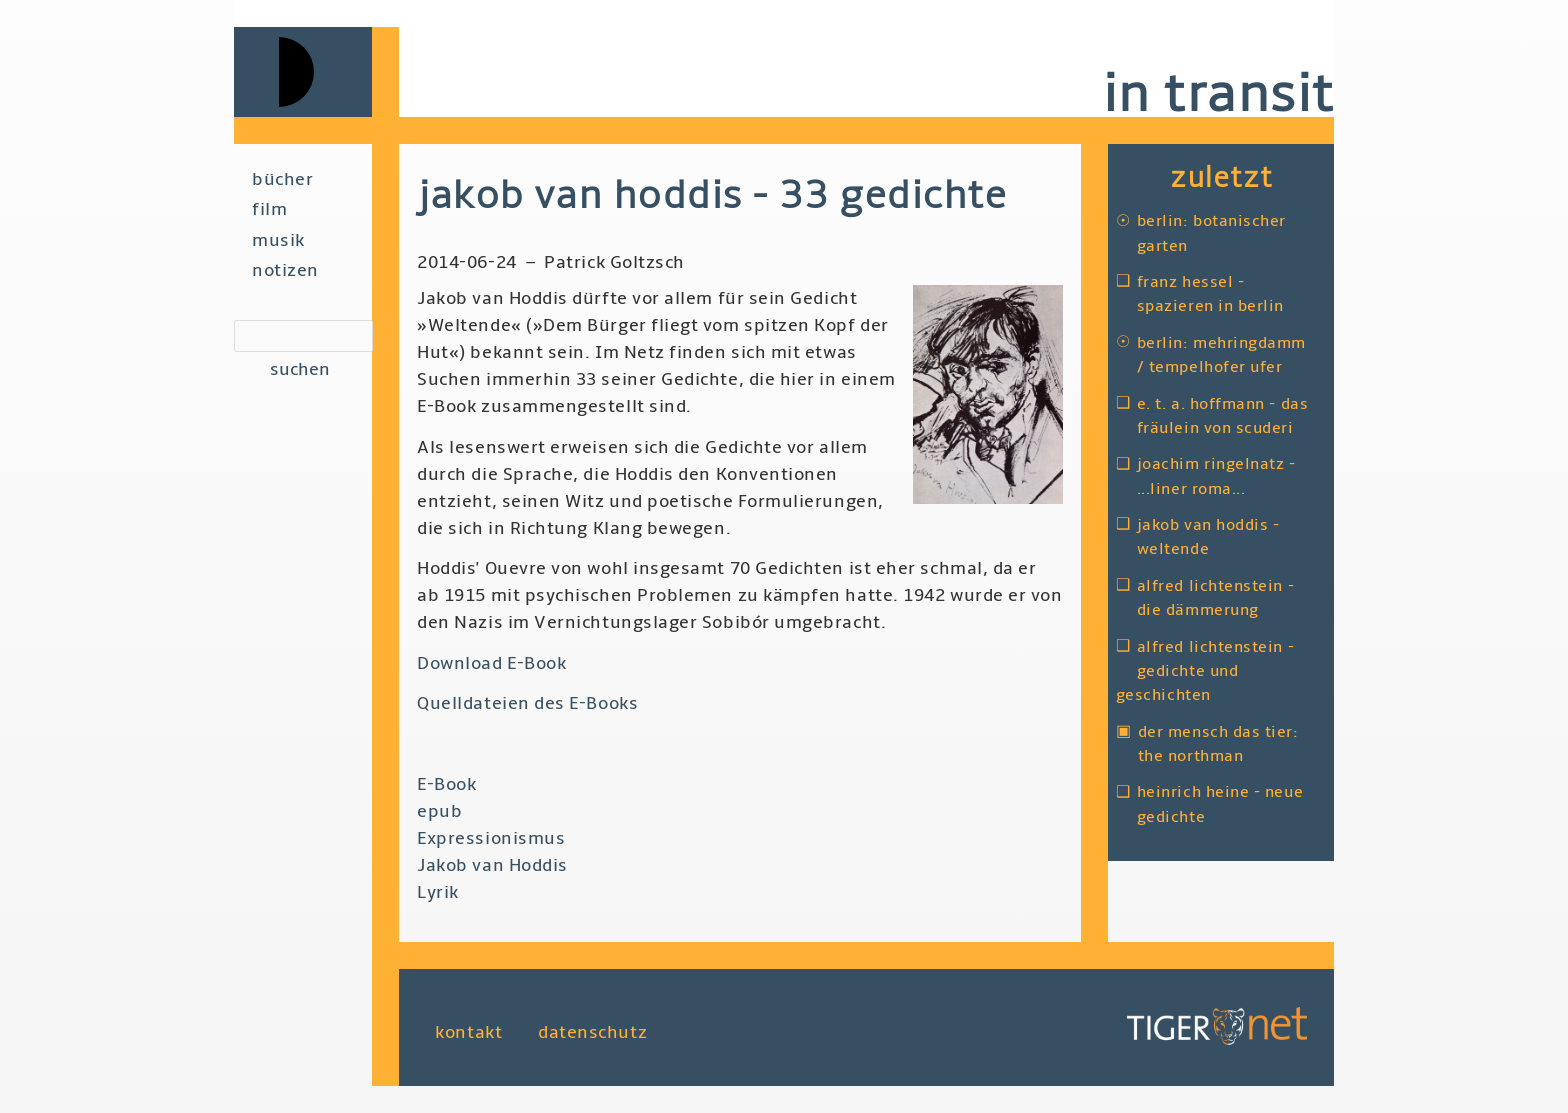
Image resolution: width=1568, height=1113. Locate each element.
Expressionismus (491, 838)
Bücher (282, 179)
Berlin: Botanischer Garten (1211, 233)
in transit (1218, 94)
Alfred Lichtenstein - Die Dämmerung (1215, 598)
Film (269, 209)
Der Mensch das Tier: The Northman (1218, 744)
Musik (278, 240)
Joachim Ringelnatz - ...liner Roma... (1216, 476)
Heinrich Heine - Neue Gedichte (1220, 804)
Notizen (285, 270)
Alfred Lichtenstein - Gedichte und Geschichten (1205, 671)
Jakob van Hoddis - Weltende (1208, 537)
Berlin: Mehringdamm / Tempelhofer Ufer (1221, 355)
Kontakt (468, 1031)
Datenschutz (592, 1031)
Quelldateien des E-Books (527, 703)
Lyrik (438, 892)
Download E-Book (491, 663)
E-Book (446, 784)
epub (439, 811)
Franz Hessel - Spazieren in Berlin (1210, 294)
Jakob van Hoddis (492, 865)
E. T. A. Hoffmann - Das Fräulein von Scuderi (1222, 416)
